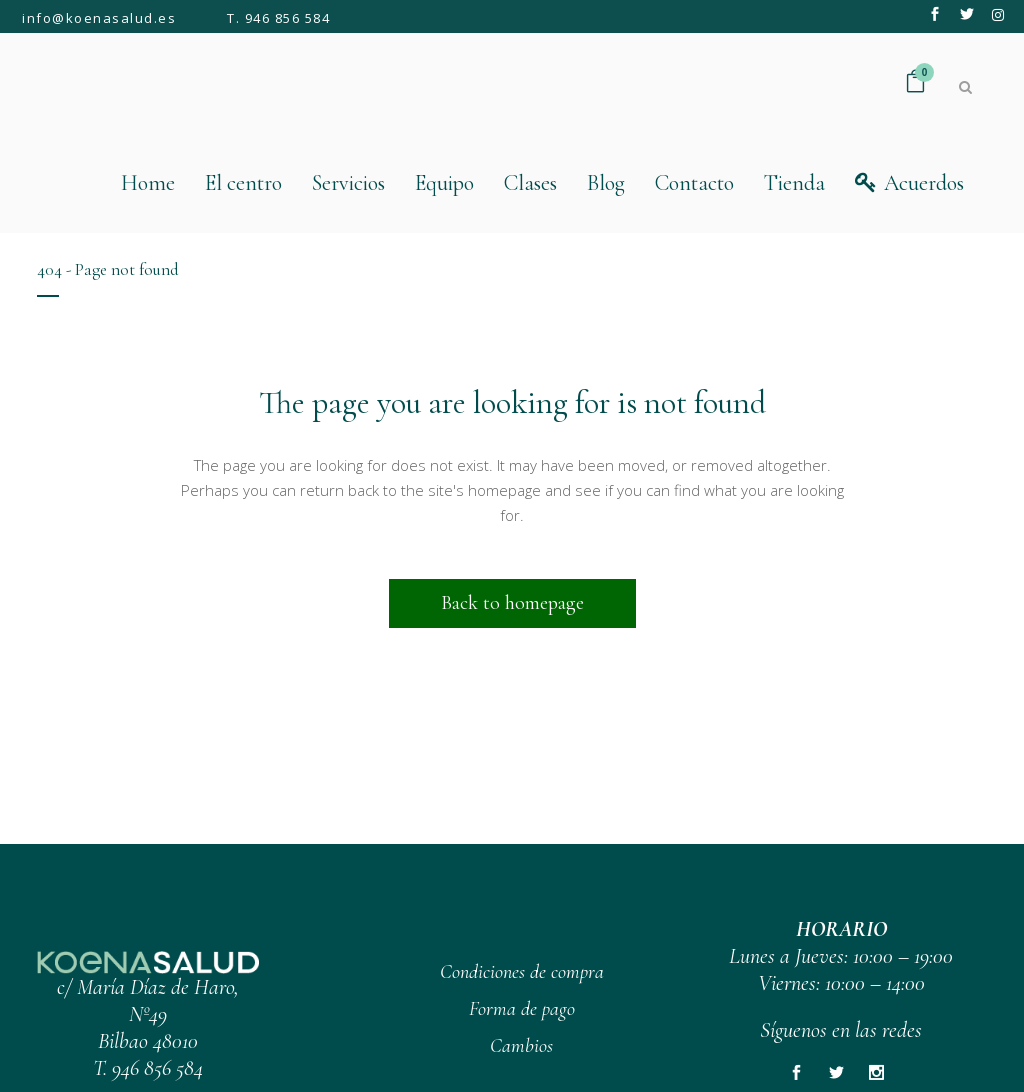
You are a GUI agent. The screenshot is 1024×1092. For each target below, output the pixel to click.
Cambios (521, 1046)
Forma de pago (522, 1009)
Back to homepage (512, 603)
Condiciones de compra (522, 972)
